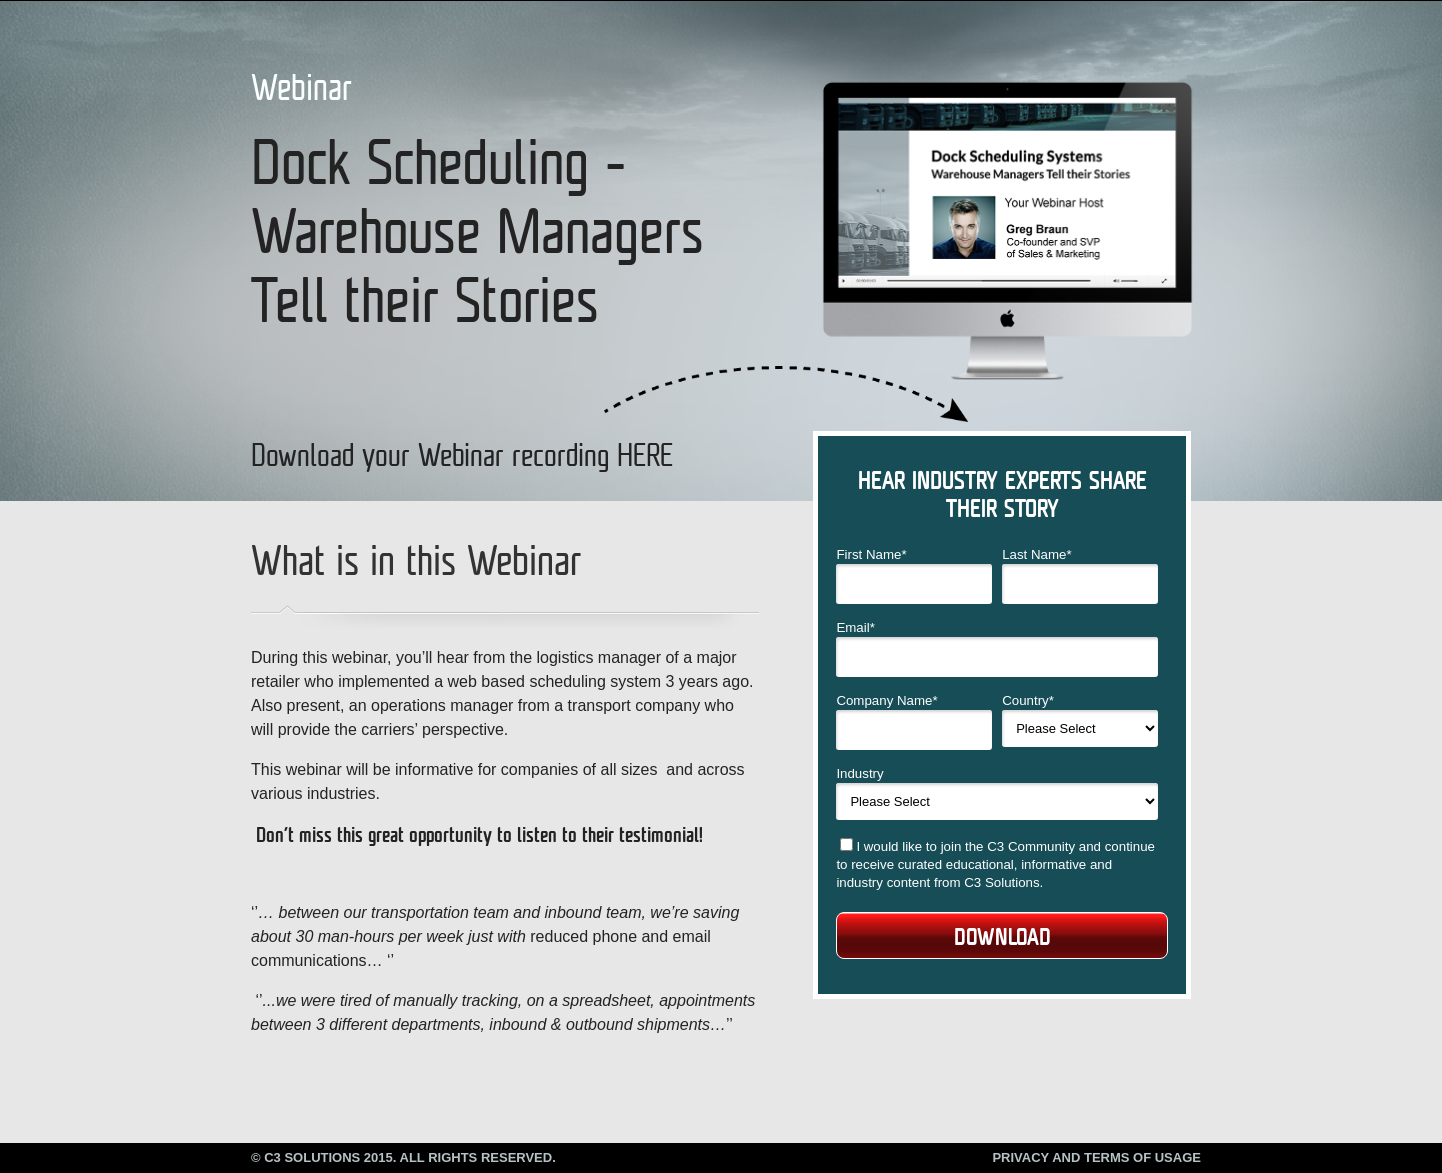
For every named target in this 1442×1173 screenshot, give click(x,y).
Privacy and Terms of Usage (1096, 1157)
